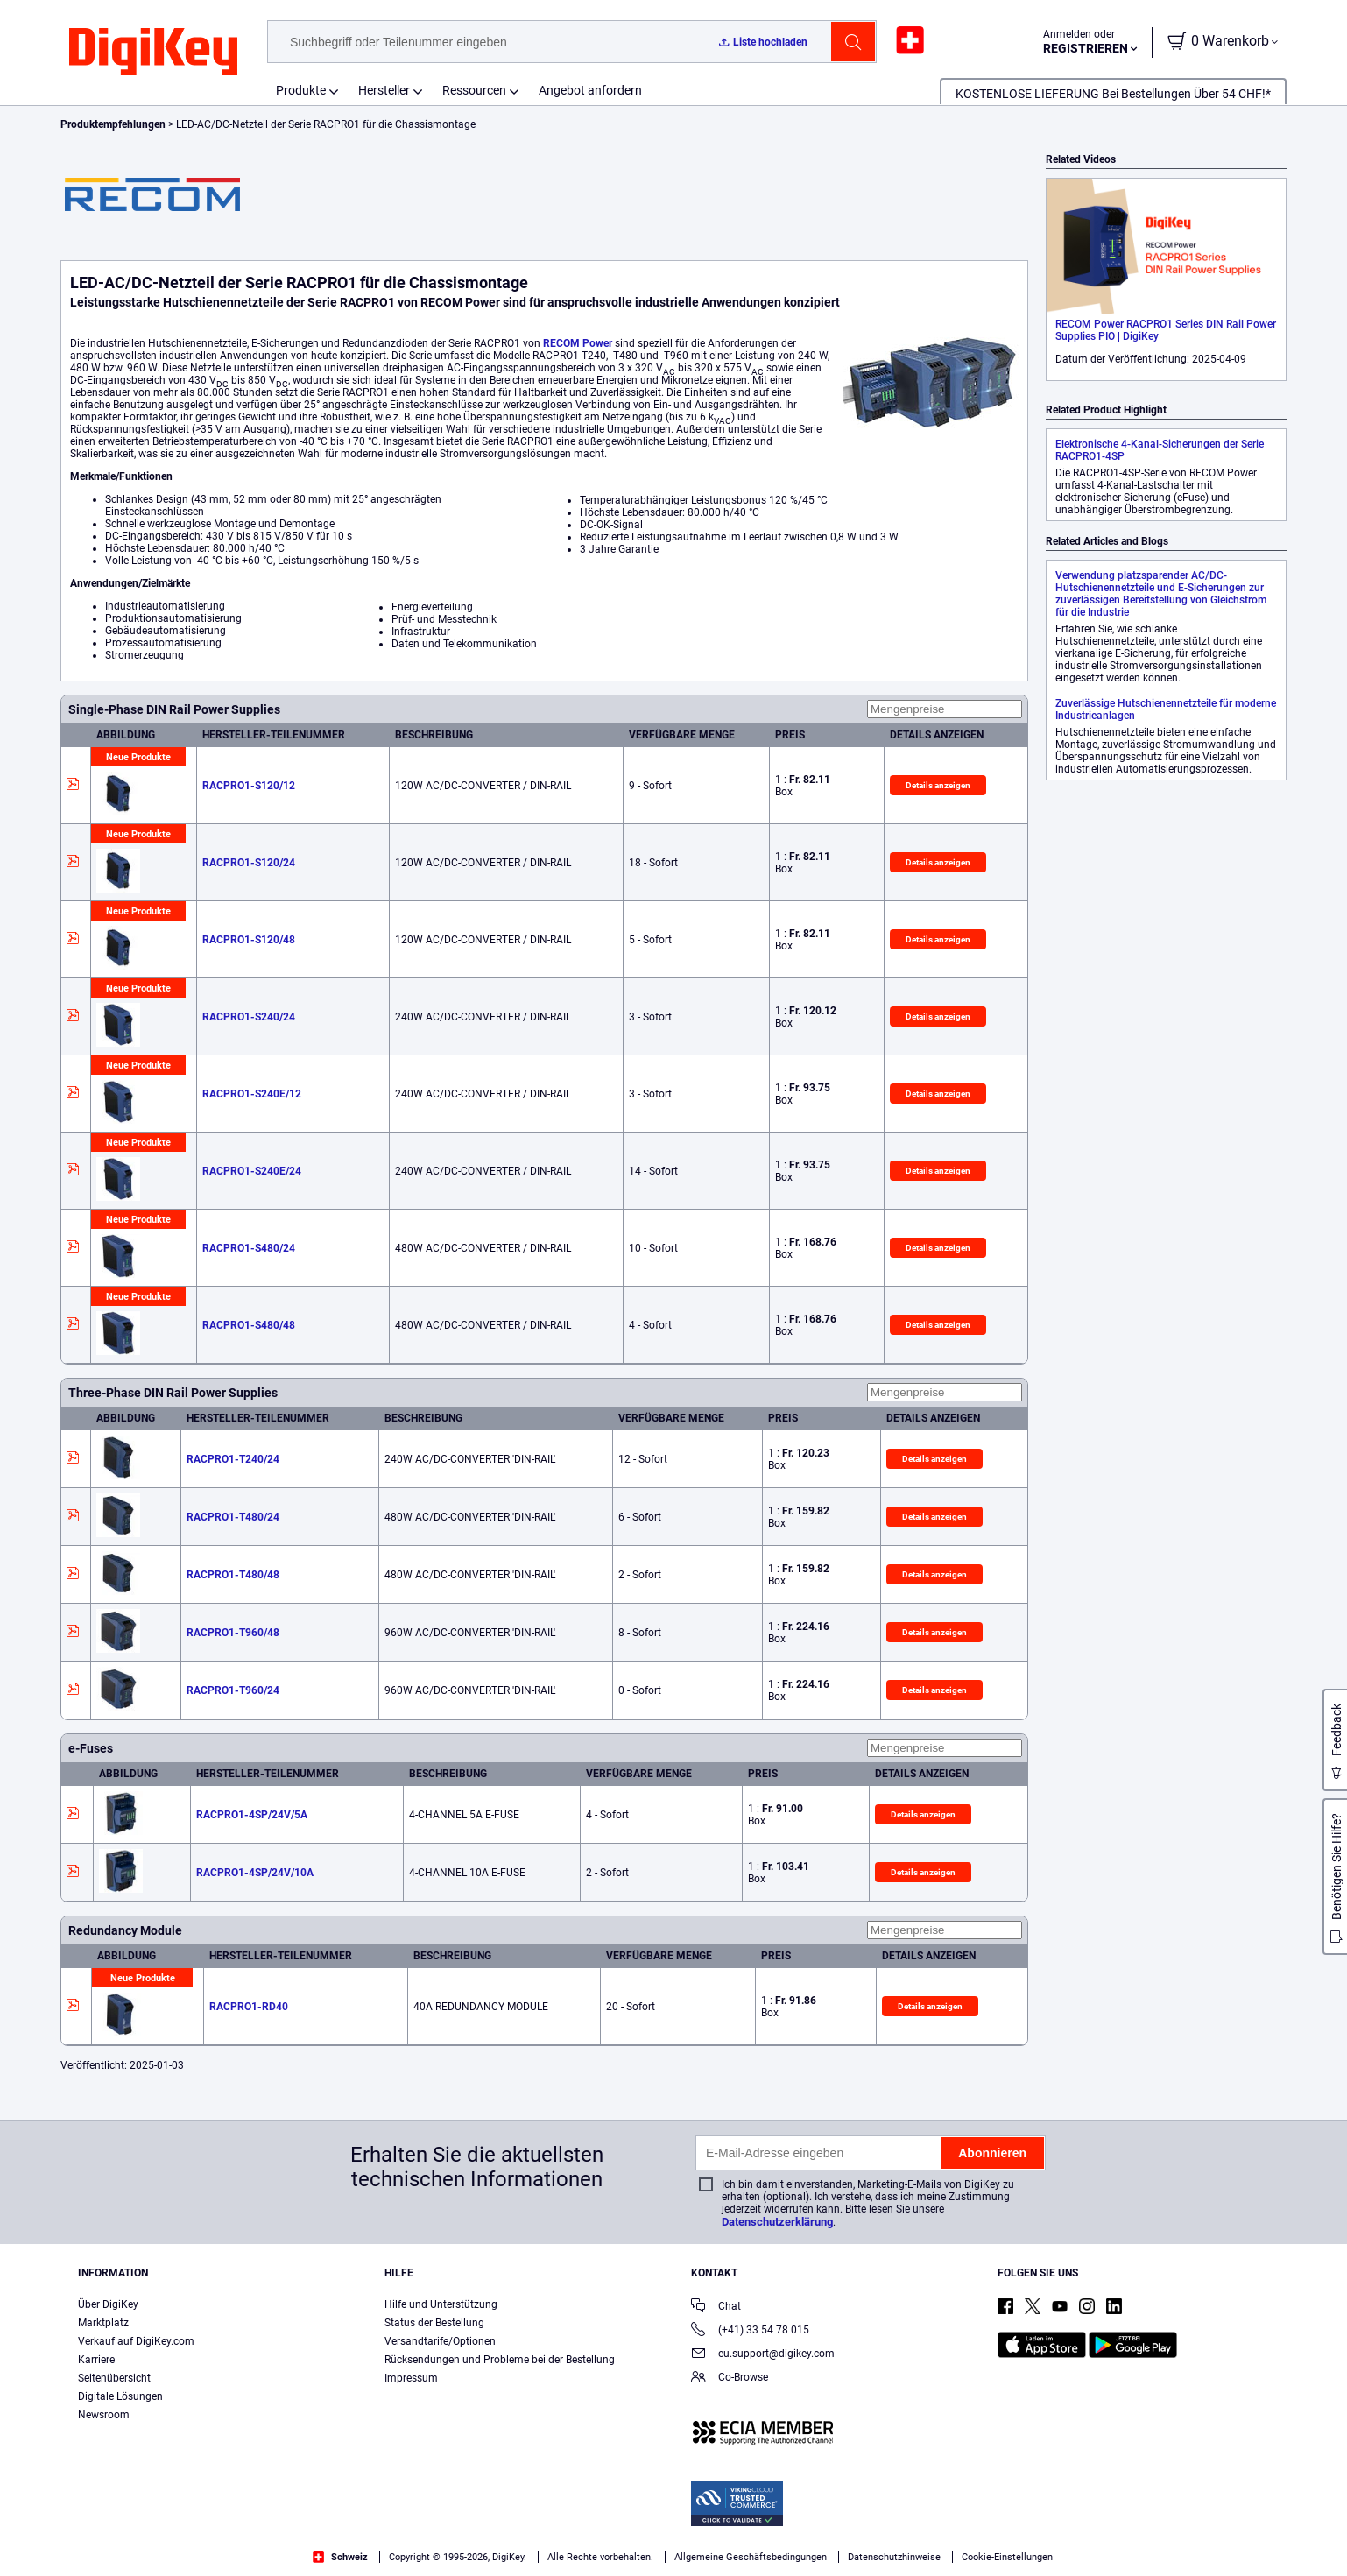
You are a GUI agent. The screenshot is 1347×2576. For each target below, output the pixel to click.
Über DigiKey (108, 2304)
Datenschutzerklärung (777, 2221)
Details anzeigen (938, 785)
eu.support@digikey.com (763, 2355)
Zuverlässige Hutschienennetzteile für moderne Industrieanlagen (1165, 709)
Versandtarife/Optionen (440, 2341)
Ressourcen (474, 90)
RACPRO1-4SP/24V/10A (255, 1873)
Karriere (96, 2360)
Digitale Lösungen (120, 2396)
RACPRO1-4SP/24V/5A (251, 1815)
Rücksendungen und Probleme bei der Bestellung (499, 2360)
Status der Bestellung (434, 2323)
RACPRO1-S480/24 (248, 1248)
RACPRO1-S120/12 (248, 786)
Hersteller (384, 90)
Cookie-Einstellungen (1007, 2557)
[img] (153, 52)
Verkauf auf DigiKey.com (136, 2341)
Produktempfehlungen (114, 124)
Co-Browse (729, 2378)
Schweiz (340, 2557)
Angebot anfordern (590, 90)
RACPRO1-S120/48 (248, 940)
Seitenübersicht (114, 2378)
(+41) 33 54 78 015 (750, 2331)
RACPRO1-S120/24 (248, 863)
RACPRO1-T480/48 (233, 1575)
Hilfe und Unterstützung (440, 2304)
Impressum (411, 2378)
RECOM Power (577, 343)
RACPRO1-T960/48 (233, 1633)
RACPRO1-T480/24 (233, 1517)
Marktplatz (103, 2323)
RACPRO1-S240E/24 (251, 1171)
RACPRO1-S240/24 (248, 1017)
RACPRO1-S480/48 (248, 1325)
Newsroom (104, 2415)
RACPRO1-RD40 (248, 2007)
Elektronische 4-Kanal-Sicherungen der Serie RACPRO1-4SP (1159, 450)
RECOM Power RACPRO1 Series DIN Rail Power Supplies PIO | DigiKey (1165, 330)
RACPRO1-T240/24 (233, 1459)
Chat (716, 2307)
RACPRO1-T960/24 (233, 1690)
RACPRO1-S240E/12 (251, 1094)
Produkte (301, 90)
